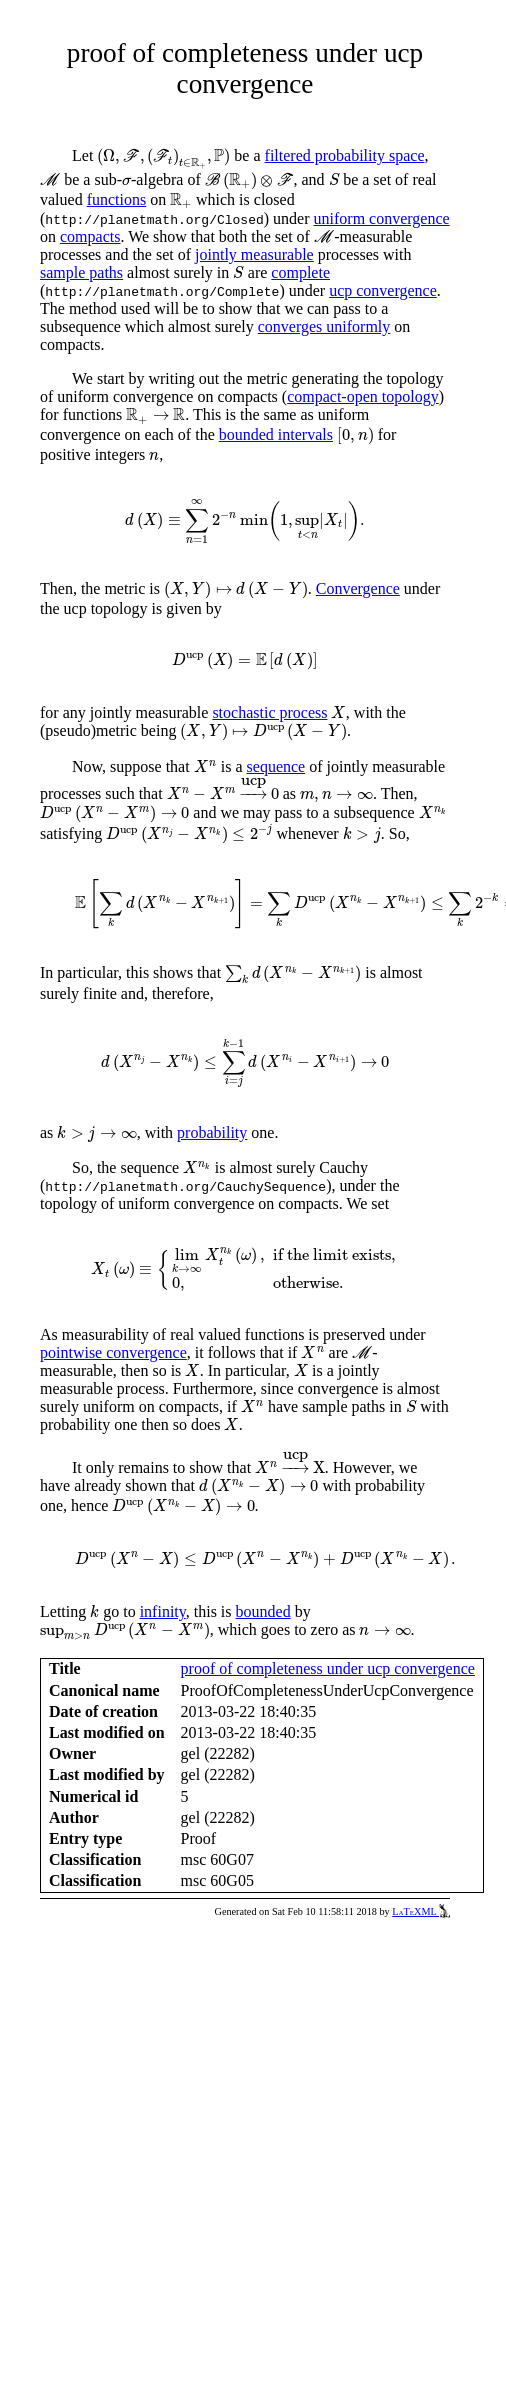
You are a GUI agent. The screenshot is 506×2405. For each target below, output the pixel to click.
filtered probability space (345, 155)
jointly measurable (254, 254)
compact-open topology (363, 396)
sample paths (81, 272)
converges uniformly (324, 326)
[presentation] (163, 158)
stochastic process (269, 712)
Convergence (358, 588)
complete (300, 272)
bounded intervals (276, 434)
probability (212, 1132)
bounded (263, 1611)
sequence (276, 766)
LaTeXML (421, 1911)
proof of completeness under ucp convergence (328, 1668)
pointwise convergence (113, 1352)
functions (117, 199)
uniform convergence (382, 218)
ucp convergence (383, 290)
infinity (163, 1611)
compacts (90, 236)
